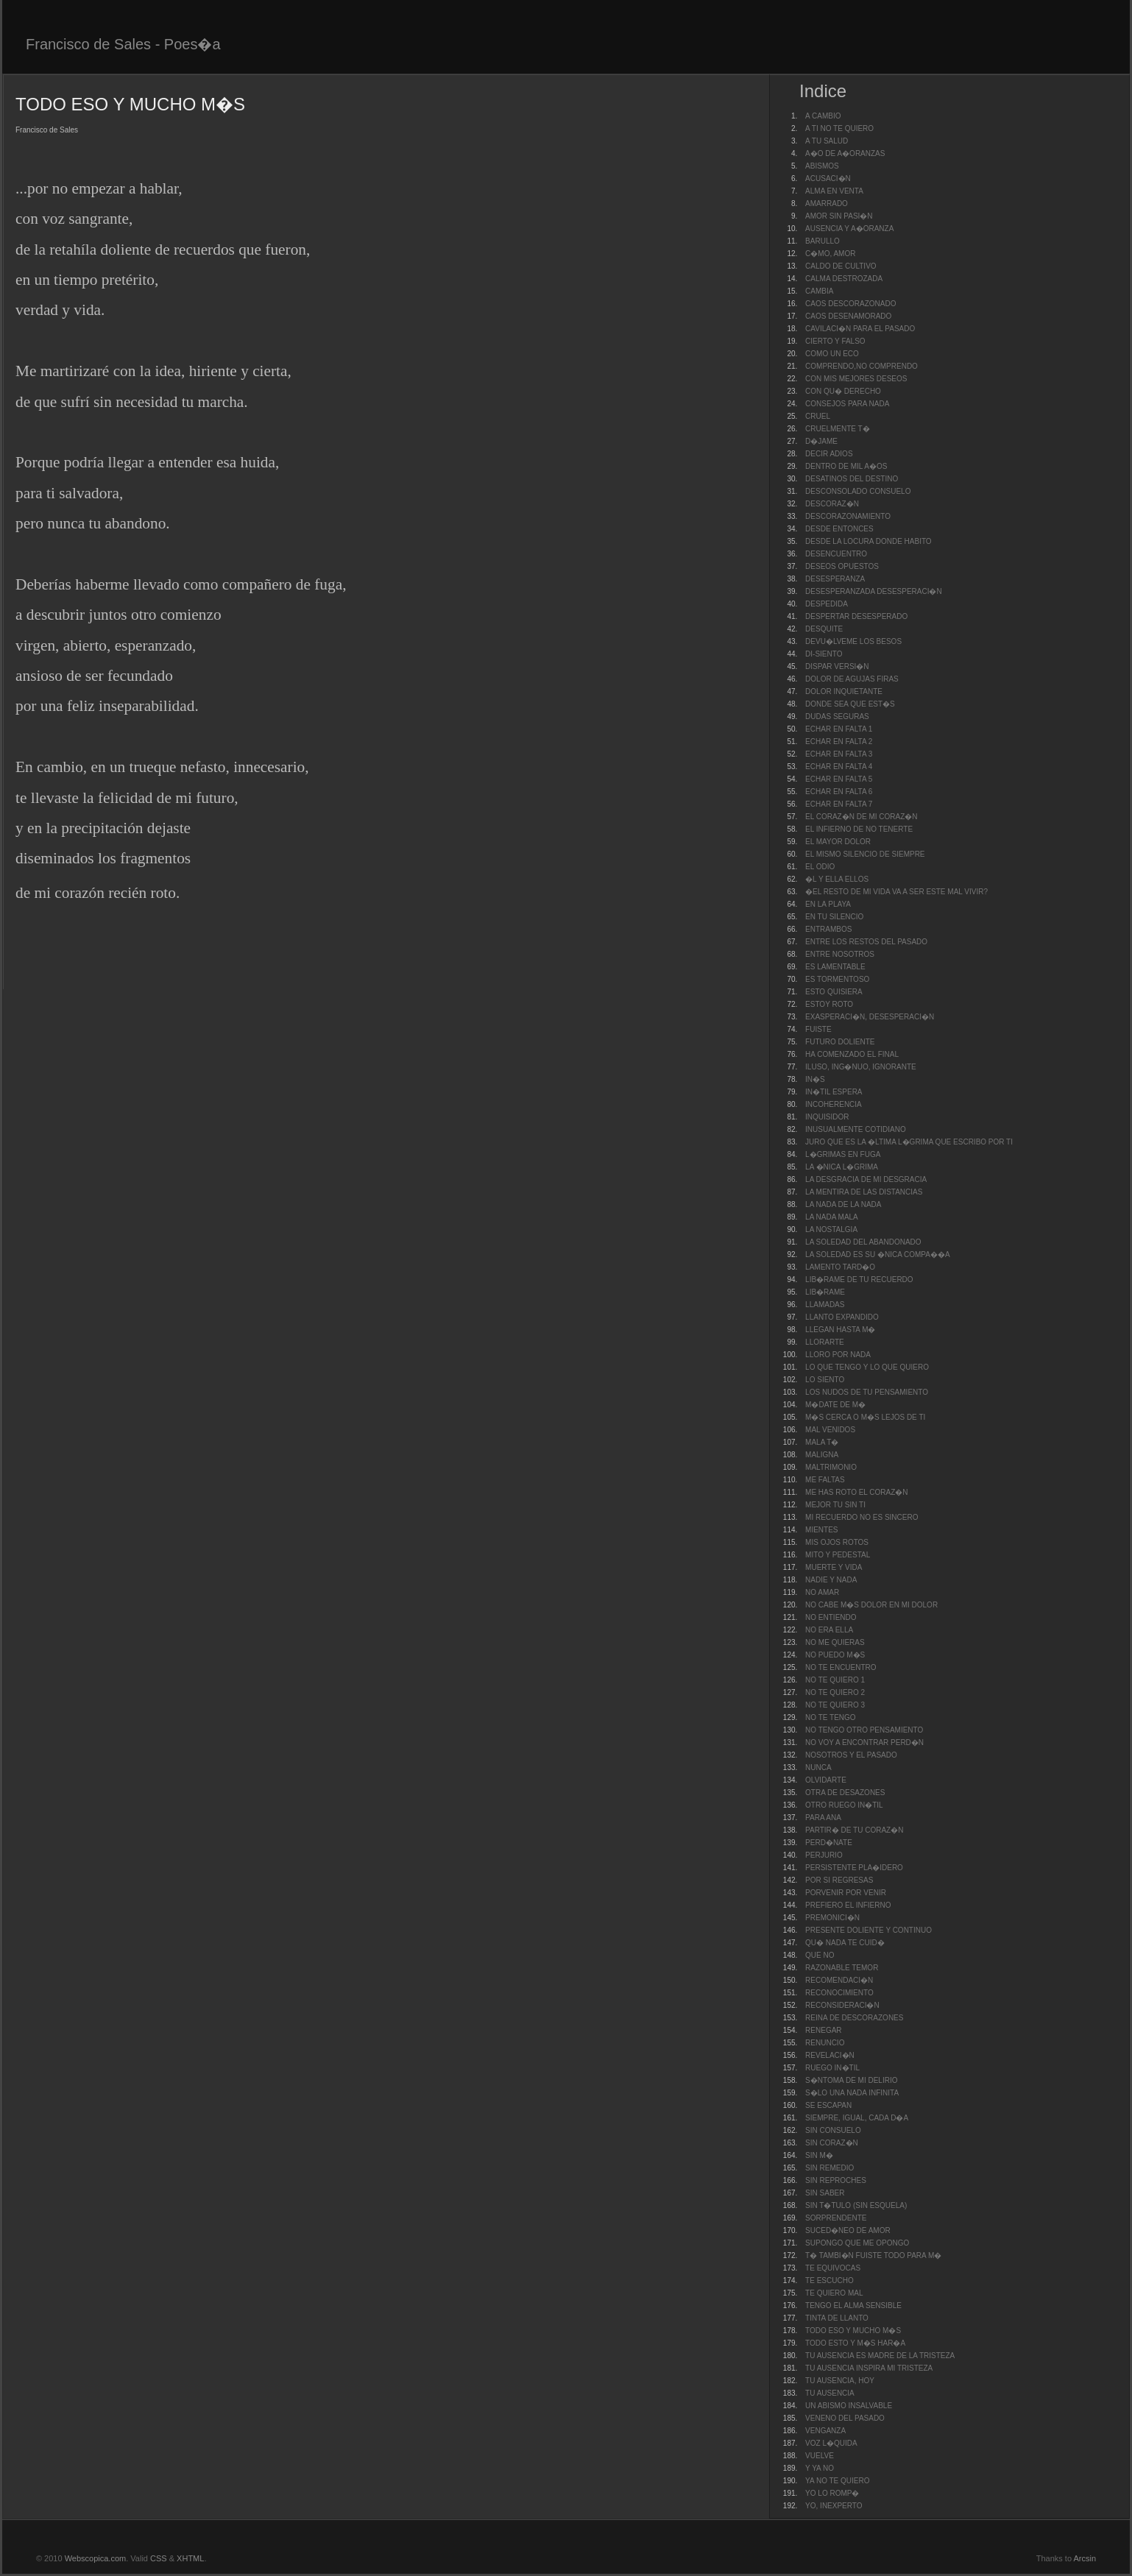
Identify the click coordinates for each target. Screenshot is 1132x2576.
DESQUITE (824, 629)
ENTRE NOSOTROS (839, 954)
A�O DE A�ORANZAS (845, 153)
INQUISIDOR (827, 1117)
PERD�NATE (828, 1843)
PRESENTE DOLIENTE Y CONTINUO (868, 1930)
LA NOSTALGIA (831, 1229)
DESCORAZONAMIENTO (848, 516)
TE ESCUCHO (829, 2280)
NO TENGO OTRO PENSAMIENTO (864, 1730)
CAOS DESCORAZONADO (850, 304)
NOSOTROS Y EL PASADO (851, 1755)
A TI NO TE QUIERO (839, 128)
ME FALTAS (825, 1480)
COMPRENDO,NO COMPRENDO (861, 366)
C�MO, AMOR (830, 254)
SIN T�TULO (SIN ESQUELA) (856, 2205)
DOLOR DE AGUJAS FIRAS (852, 679)
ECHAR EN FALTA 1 (838, 729)
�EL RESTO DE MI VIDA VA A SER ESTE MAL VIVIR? (896, 892)
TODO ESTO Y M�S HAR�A (855, 2343)
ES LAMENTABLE (835, 967)
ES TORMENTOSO (837, 979)
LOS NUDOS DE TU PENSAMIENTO (866, 1392)
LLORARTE (824, 1342)
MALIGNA (821, 1455)
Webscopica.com (96, 2558)
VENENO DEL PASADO (845, 2418)
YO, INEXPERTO (833, 2506)
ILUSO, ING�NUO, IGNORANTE (860, 1067)
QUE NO (819, 1955)
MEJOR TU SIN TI (835, 1505)
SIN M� (819, 2155)
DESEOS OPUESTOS (842, 566)
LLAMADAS (824, 1305)
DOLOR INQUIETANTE (843, 691)
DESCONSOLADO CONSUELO (857, 491)
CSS (158, 2558)
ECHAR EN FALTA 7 (838, 804)
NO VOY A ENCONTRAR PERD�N (864, 1742)
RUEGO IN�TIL (832, 2068)
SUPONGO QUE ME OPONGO (857, 2243)
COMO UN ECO (832, 354)
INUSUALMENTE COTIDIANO (855, 1129)
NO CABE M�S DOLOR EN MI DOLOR (871, 1605)
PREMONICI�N (832, 1918)
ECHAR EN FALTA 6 (838, 792)
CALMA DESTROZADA (843, 279)
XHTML (190, 2558)
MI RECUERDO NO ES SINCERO (861, 1517)
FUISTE (818, 1029)
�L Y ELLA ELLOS (837, 879)
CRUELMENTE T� (837, 429)
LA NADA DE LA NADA (843, 1204)
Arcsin (1084, 2558)
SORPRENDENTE (835, 2218)
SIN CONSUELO (833, 2130)
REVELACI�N (830, 2055)
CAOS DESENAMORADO (848, 316)
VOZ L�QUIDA (831, 2443)
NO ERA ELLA (829, 1630)
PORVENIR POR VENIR (845, 1893)
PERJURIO (824, 1855)
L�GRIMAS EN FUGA (842, 1154)
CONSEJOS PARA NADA (847, 404)
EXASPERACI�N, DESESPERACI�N (869, 1017)
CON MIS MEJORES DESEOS (856, 379)
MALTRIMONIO (831, 1467)
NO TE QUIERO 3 (835, 1705)
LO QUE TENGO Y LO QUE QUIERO (867, 1367)
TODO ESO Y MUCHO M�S (853, 2330)
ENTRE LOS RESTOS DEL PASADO (866, 942)
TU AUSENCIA (830, 2393)
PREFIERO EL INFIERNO (848, 1905)
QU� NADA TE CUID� (845, 1943)
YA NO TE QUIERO (837, 2481)
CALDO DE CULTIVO (841, 266)
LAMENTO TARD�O (840, 1267)
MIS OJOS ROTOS (837, 1542)
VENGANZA (825, 2431)
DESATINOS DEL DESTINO (851, 479)
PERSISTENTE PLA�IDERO (854, 1868)
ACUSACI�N (828, 178)
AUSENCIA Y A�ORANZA (849, 228)
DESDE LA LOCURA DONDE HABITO (868, 541)
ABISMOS (822, 166)
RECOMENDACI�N (839, 1980)
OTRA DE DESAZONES (845, 1792)
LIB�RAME (825, 1292)
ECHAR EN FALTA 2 (838, 741)
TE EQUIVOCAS (832, 2268)
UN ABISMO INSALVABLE (848, 2406)
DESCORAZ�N (832, 504)
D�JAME (821, 441)
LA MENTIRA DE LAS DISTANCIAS (863, 1192)
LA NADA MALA (831, 1217)
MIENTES (821, 1530)
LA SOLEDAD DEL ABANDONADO (863, 1242)
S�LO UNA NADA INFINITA (852, 2093)
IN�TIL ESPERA (833, 1092)
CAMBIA (819, 291)
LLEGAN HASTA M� (840, 1330)
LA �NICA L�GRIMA (841, 1167)
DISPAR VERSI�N (837, 666)
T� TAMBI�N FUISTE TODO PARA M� (873, 2255)
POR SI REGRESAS (839, 1880)
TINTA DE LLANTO (837, 2318)
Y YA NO (819, 2468)
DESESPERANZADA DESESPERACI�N (873, 591)
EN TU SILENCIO (834, 917)
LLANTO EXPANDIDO (842, 1317)
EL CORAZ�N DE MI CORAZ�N (861, 817)
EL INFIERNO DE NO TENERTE (859, 829)
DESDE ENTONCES (839, 529)
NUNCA (818, 1767)
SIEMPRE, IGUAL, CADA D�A (856, 2118)
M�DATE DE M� (835, 1405)
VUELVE (819, 2456)
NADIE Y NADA (831, 1580)
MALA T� (821, 1442)
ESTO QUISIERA (834, 992)
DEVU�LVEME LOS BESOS (853, 641)
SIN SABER (824, 2193)
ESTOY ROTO (829, 1004)
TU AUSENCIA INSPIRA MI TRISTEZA (869, 2368)
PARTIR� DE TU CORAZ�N (854, 1830)
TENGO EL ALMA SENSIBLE (853, 2305)
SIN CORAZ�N (831, 2143)
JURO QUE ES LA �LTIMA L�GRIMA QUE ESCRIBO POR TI (909, 1142)
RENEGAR (823, 2030)
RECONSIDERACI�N (842, 2005)
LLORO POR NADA (838, 1355)
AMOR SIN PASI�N (839, 216)
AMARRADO (826, 203)
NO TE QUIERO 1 (835, 1680)
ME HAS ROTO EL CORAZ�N (856, 1492)
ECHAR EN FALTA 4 (838, 766)
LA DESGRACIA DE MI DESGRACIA (866, 1179)
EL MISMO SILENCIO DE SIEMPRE (864, 854)
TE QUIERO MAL (834, 2293)
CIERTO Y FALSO (835, 341)
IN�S (815, 1079)
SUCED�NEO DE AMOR (848, 2230)
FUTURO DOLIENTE (839, 1042)
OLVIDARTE (825, 1780)
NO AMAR (822, 1592)
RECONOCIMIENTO (839, 1993)
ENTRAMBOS (828, 929)
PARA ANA (823, 1818)
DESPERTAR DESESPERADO (856, 616)
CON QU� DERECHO (843, 391)
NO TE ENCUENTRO (841, 1667)
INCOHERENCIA (833, 1104)
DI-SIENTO (823, 654)
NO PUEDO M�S (835, 1655)
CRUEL (817, 416)
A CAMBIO (823, 116)
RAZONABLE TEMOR (841, 1968)
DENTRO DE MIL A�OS (846, 466)
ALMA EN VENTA (834, 191)
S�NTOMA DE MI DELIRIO (851, 2080)
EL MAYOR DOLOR (838, 842)
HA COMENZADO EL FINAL (852, 1054)
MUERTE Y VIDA (833, 1567)
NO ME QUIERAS (835, 1642)
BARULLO (822, 241)
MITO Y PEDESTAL (837, 1555)
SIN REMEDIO (829, 2168)
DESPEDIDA (826, 604)
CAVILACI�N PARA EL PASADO (860, 329)
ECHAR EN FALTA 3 (838, 754)
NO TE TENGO (830, 1717)
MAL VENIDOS (830, 1430)
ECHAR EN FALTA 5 (838, 779)
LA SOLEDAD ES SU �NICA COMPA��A (877, 1254)
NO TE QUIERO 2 (835, 1692)
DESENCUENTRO (836, 554)
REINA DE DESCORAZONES (854, 2018)
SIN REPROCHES (835, 2180)
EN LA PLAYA (828, 904)
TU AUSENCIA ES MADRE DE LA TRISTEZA (880, 2356)
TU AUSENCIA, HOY (839, 2381)
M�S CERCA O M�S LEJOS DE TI (865, 1417)
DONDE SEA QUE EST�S (850, 704)
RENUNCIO (824, 2043)
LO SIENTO (824, 1380)
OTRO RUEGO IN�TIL (844, 1805)
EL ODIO (820, 867)
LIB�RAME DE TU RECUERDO (859, 1279)
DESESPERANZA (835, 579)
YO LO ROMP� (832, 2493)
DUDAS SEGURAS (837, 716)
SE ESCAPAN (828, 2105)
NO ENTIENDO (830, 1617)
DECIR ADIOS (828, 454)
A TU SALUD (826, 141)
